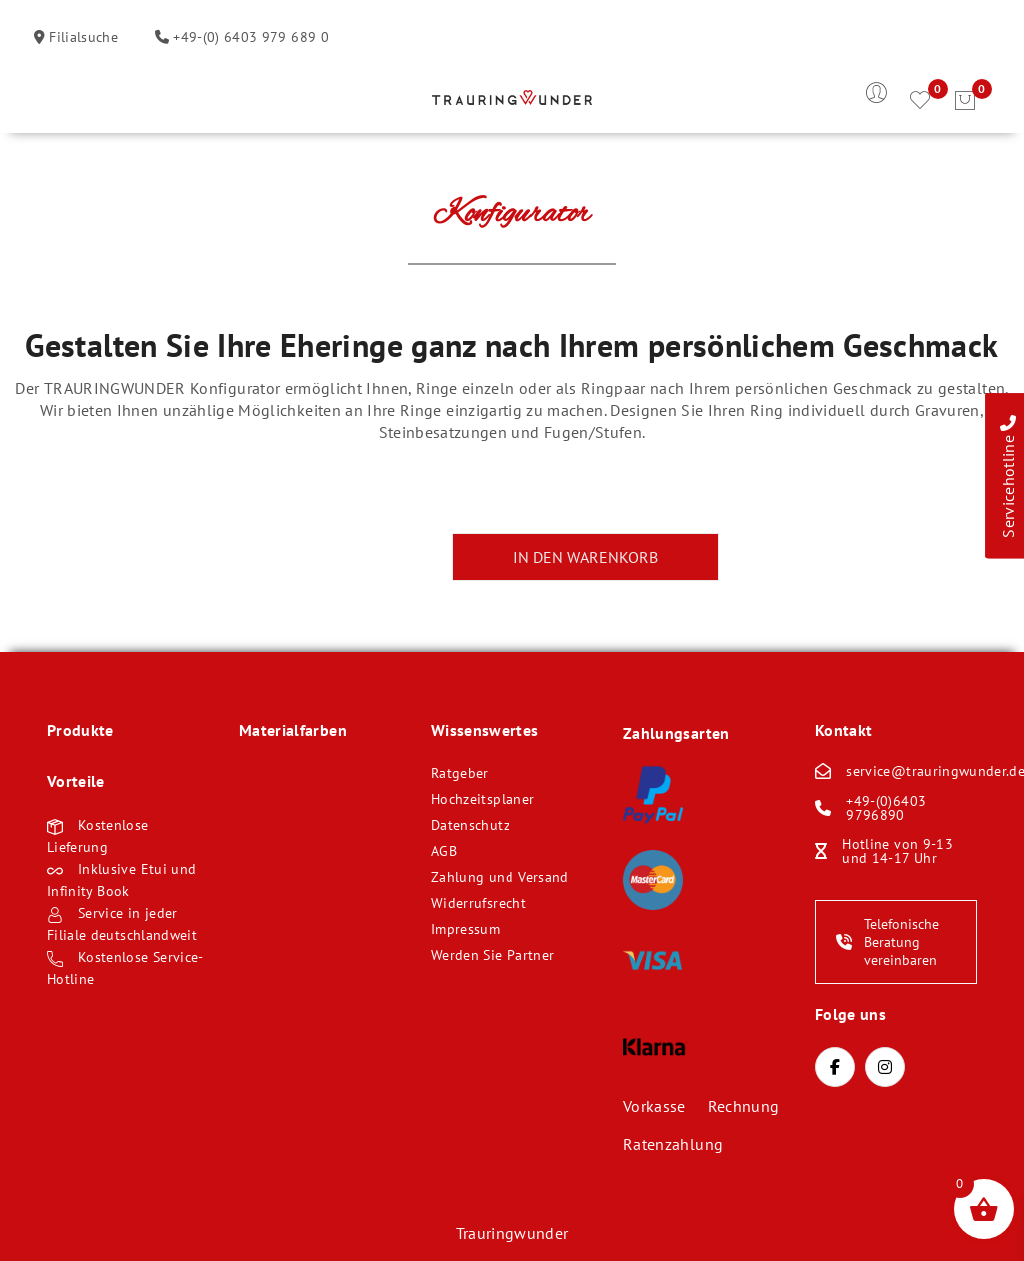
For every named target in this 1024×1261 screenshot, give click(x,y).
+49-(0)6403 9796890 (886, 808)
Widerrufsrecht (478, 903)
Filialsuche (81, 37)
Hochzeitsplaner (482, 799)
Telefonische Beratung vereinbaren (887, 942)
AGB (444, 851)
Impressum (465, 929)
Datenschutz (470, 825)
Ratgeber (460, 773)
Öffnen (62, 101)
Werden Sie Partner (492, 955)
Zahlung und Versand (500, 877)
